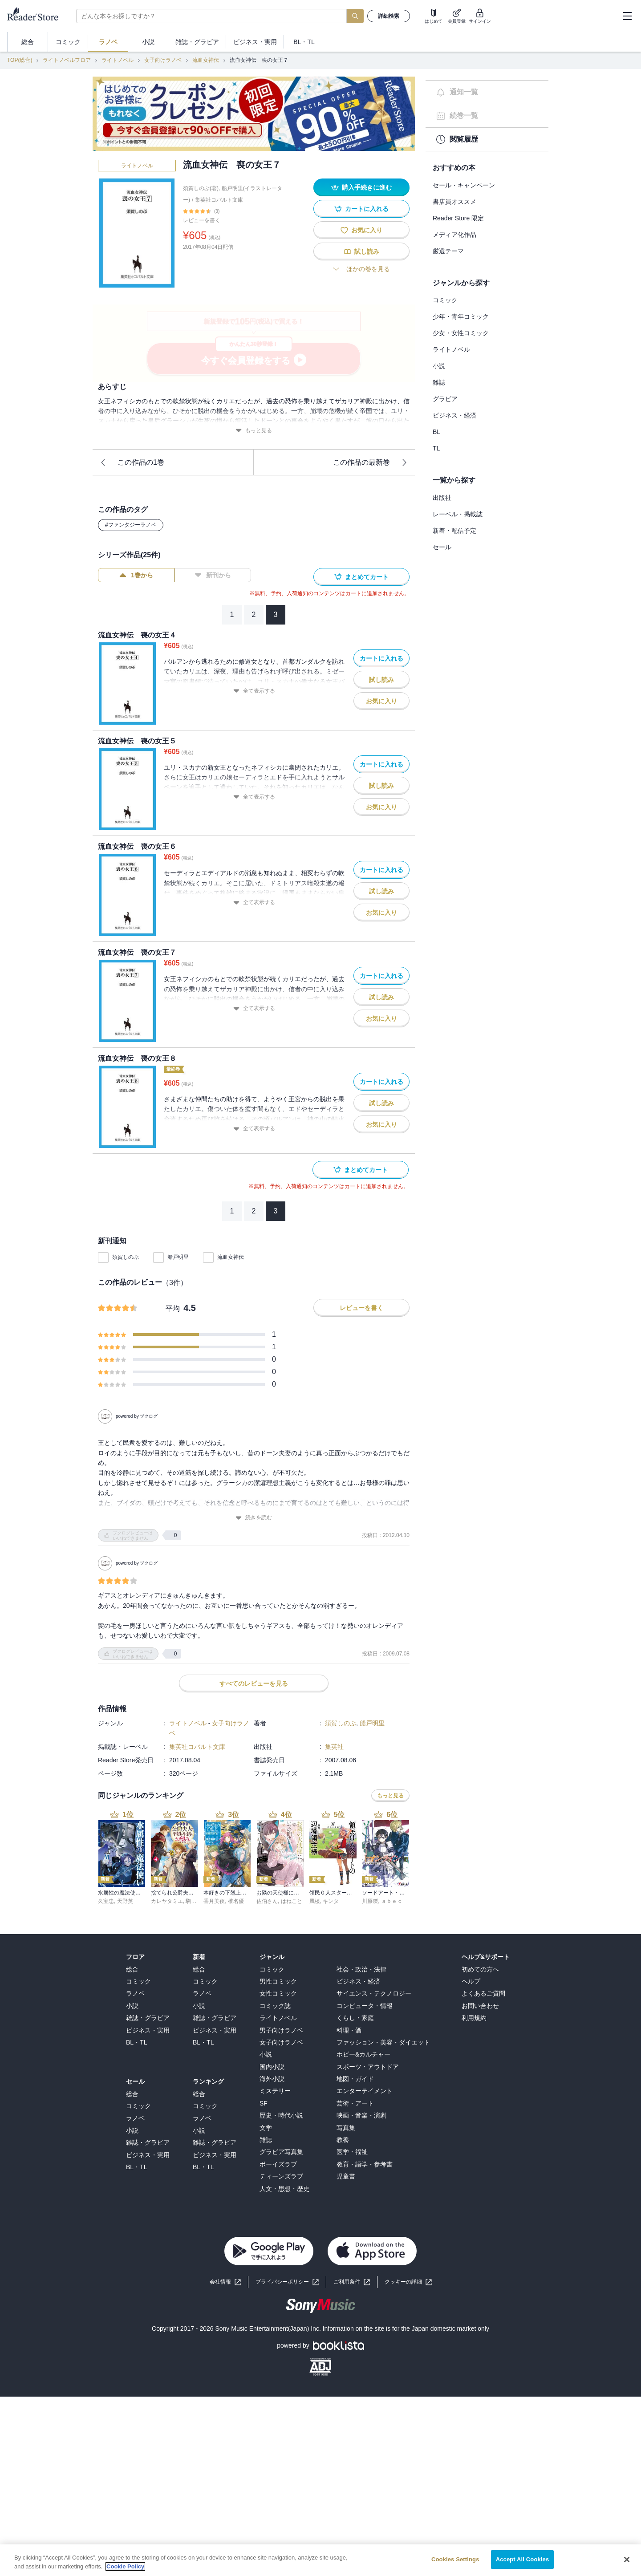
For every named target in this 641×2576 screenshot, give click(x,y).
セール (442, 547)
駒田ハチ (196, 1893)
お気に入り (361, 230)
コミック (445, 300)
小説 (439, 365)
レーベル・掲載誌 (458, 514)
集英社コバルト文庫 (219, 200)
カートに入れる (361, 209)
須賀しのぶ (125, 1257)
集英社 (334, 1738)
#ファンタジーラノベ (130, 525)
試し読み (361, 252)
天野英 (125, 1893)
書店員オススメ (454, 201)
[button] (408, 2274)
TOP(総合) (19, 60)
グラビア (445, 398)
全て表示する (254, 691)
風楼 (314, 1893)
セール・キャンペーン (464, 185)
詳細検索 (388, 16)
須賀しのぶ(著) (201, 188)
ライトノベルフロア (67, 60)
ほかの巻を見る (361, 268)
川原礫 (370, 1893)
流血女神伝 (205, 60)
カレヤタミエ (167, 1893)
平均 (173, 1308)
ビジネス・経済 (454, 415)
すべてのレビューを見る (253, 1675)
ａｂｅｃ (391, 1893)
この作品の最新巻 (370, 462)
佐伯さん (267, 1893)
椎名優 (236, 1893)
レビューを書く (201, 220)
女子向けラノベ (163, 60)
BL (436, 431)
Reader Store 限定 (458, 218)
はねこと (291, 1893)
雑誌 (439, 382)
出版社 (442, 497)
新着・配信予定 (454, 530)
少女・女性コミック (461, 333)
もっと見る (253, 430)
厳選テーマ (448, 251)
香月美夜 (214, 1893)
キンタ (331, 1893)
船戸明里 (178, 1257)
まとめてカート (361, 576)
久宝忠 (106, 1893)
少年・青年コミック (461, 316)
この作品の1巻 (132, 462)
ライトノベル (117, 60)
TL (436, 448)
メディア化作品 (454, 234)
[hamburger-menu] (627, 16)
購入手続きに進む (361, 187)
